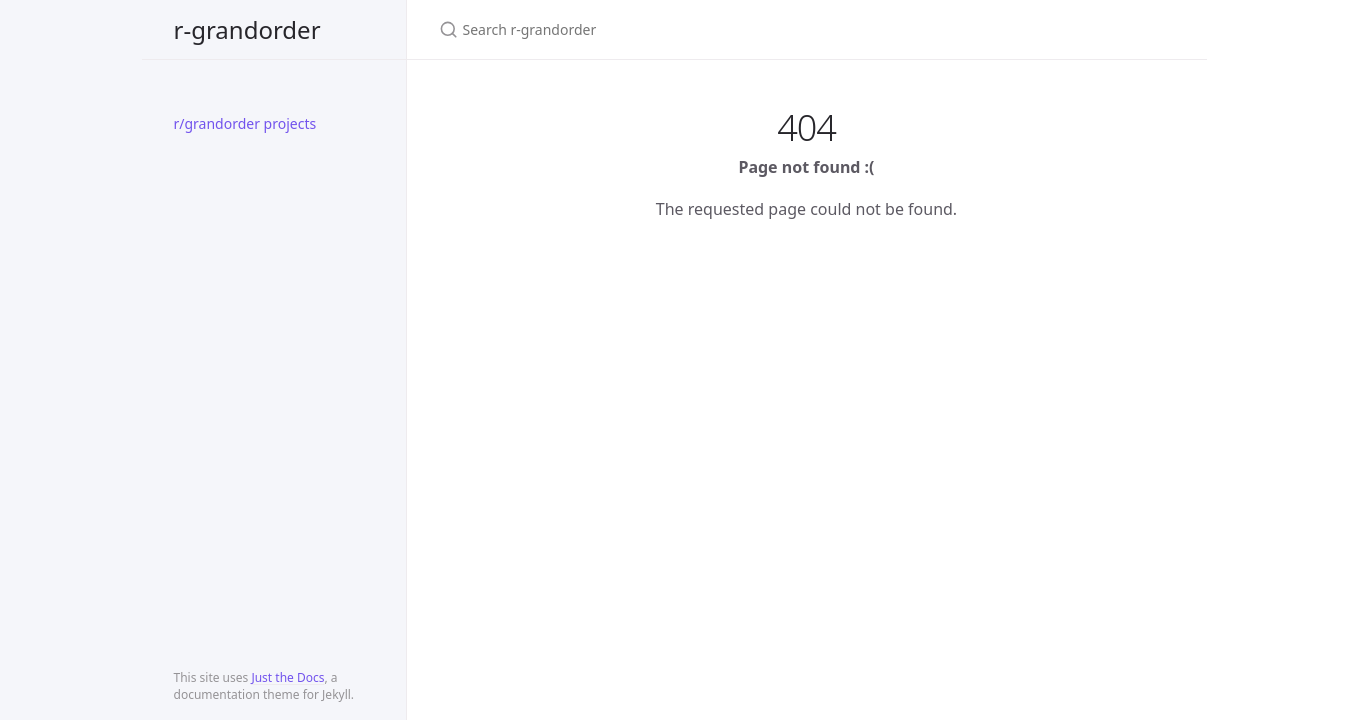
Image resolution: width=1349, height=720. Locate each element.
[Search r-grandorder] (675, 29)
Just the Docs (287, 677)
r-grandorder (247, 29)
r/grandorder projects (245, 123)
